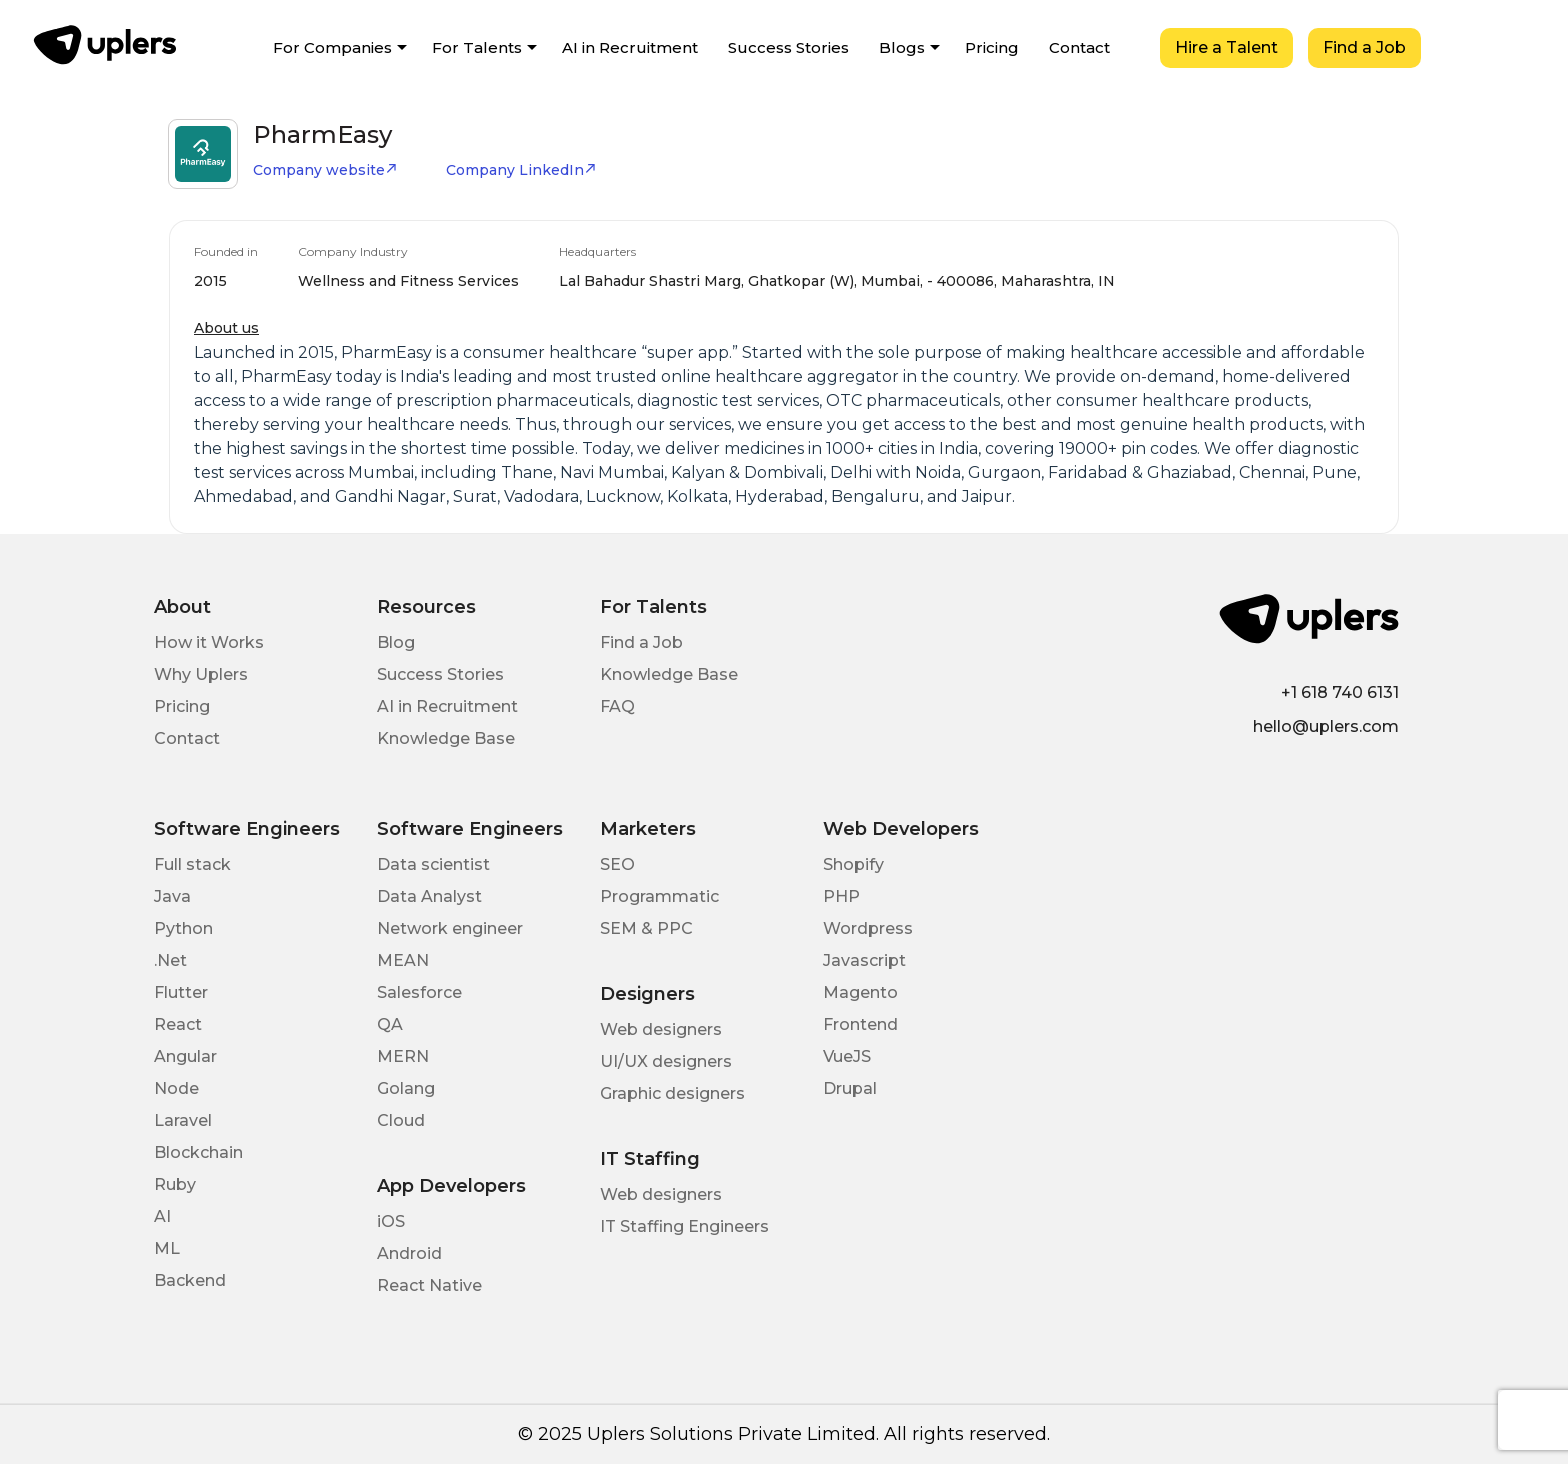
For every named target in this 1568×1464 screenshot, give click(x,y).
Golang (406, 1088)
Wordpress (868, 928)
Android (409, 1253)
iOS (391, 1221)
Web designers (661, 1029)
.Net (170, 960)
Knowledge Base (446, 738)
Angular (185, 1056)
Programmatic (659, 896)
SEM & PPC (646, 928)
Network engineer (450, 928)
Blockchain (198, 1152)
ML (167, 1248)
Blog (396, 642)
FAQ (617, 706)
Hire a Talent (1226, 47)
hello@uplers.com (1326, 726)
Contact (1079, 47)
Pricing (992, 47)
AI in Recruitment (630, 47)
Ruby (175, 1184)
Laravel (183, 1120)
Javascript (864, 960)
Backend (190, 1280)
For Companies (332, 47)
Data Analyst (429, 896)
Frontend (860, 1024)
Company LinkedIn (521, 170)
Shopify (853, 864)
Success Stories (788, 47)
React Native (429, 1285)
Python (183, 928)
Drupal (850, 1088)
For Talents (477, 47)
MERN (403, 1056)
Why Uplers (201, 674)
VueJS (847, 1056)
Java (172, 896)
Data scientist (433, 864)
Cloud (401, 1120)
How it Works (209, 642)
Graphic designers (672, 1093)
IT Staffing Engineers (684, 1226)
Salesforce (419, 992)
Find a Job (1364, 47)
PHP (841, 896)
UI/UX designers (666, 1061)
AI (162, 1216)
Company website (325, 170)
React (178, 1024)
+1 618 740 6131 (1340, 692)
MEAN (403, 960)
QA (390, 1024)
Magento (860, 992)
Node (176, 1088)
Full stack (192, 864)
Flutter (181, 992)
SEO (617, 864)
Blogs (902, 47)
